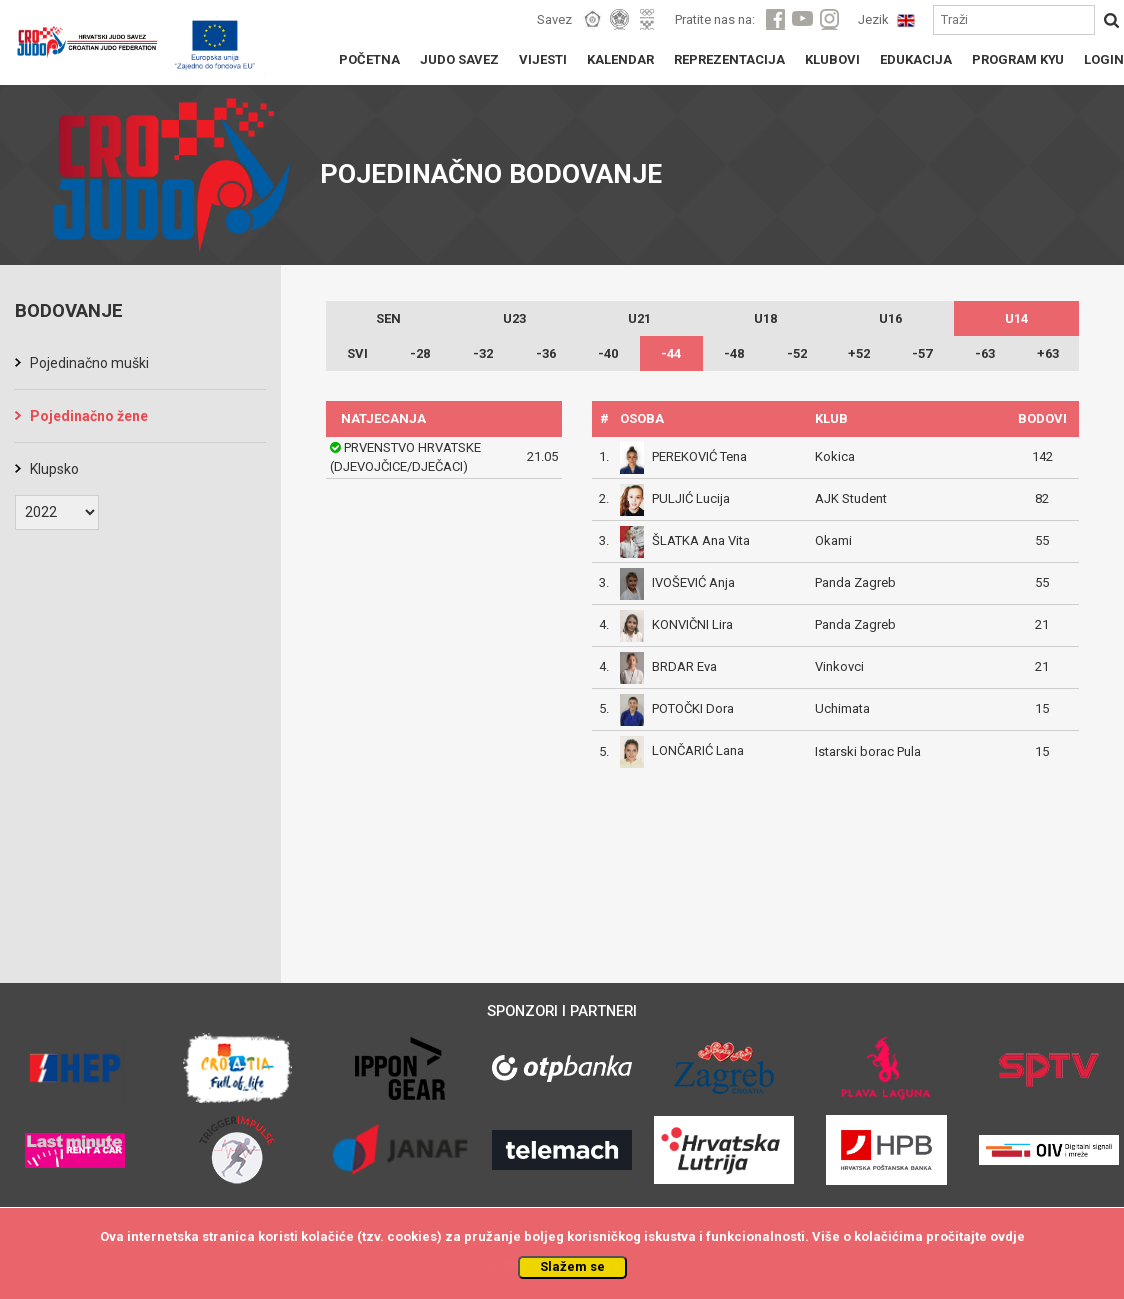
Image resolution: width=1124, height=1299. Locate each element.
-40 (608, 353)
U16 (890, 318)
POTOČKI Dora (693, 708)
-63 (985, 353)
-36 (546, 353)
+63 (1048, 353)
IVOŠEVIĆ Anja (693, 582)
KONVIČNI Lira (692, 624)
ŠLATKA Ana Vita (701, 540)
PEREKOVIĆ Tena (699, 456)
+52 (859, 353)
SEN (388, 318)
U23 (514, 318)
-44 (671, 353)
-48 (734, 353)
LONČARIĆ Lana (698, 750)
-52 (797, 353)
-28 (420, 353)
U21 (639, 318)
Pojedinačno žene (89, 416)
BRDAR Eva (684, 666)
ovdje (1007, 1236)
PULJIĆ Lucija (691, 498)
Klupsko (54, 469)
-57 (922, 353)
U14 (1016, 318)
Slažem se (572, 1266)
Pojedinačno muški (89, 363)
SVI (357, 353)
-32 (483, 353)
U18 (765, 318)
